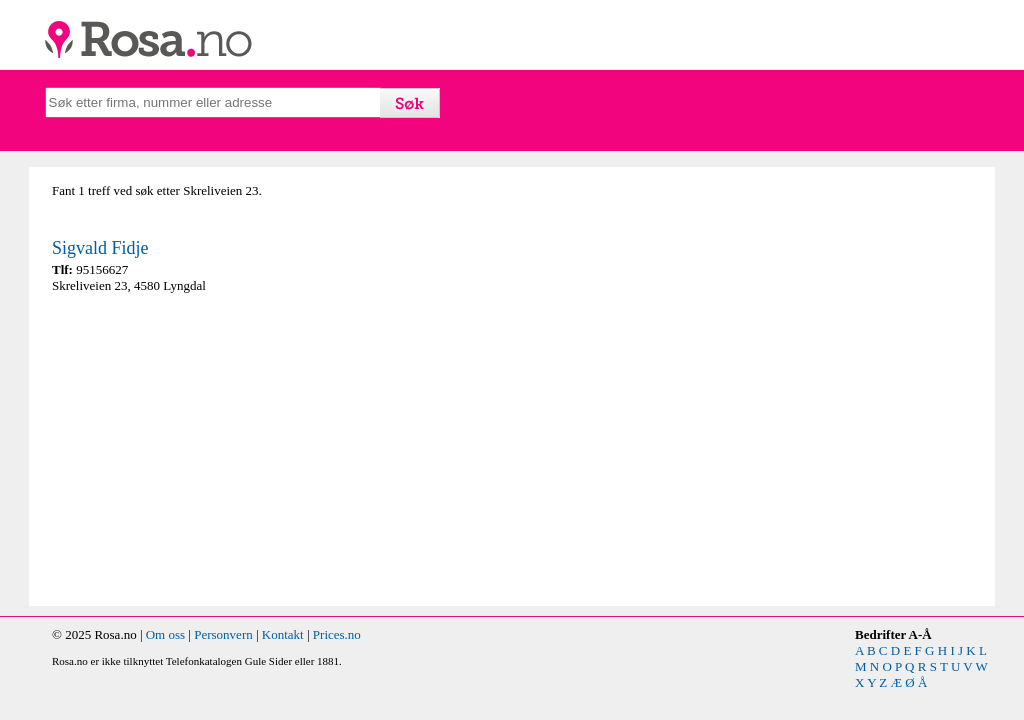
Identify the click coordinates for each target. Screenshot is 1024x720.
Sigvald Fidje (100, 248)
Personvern (223, 634)
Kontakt (283, 634)
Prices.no (337, 634)
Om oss (165, 634)
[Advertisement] (277, 450)
